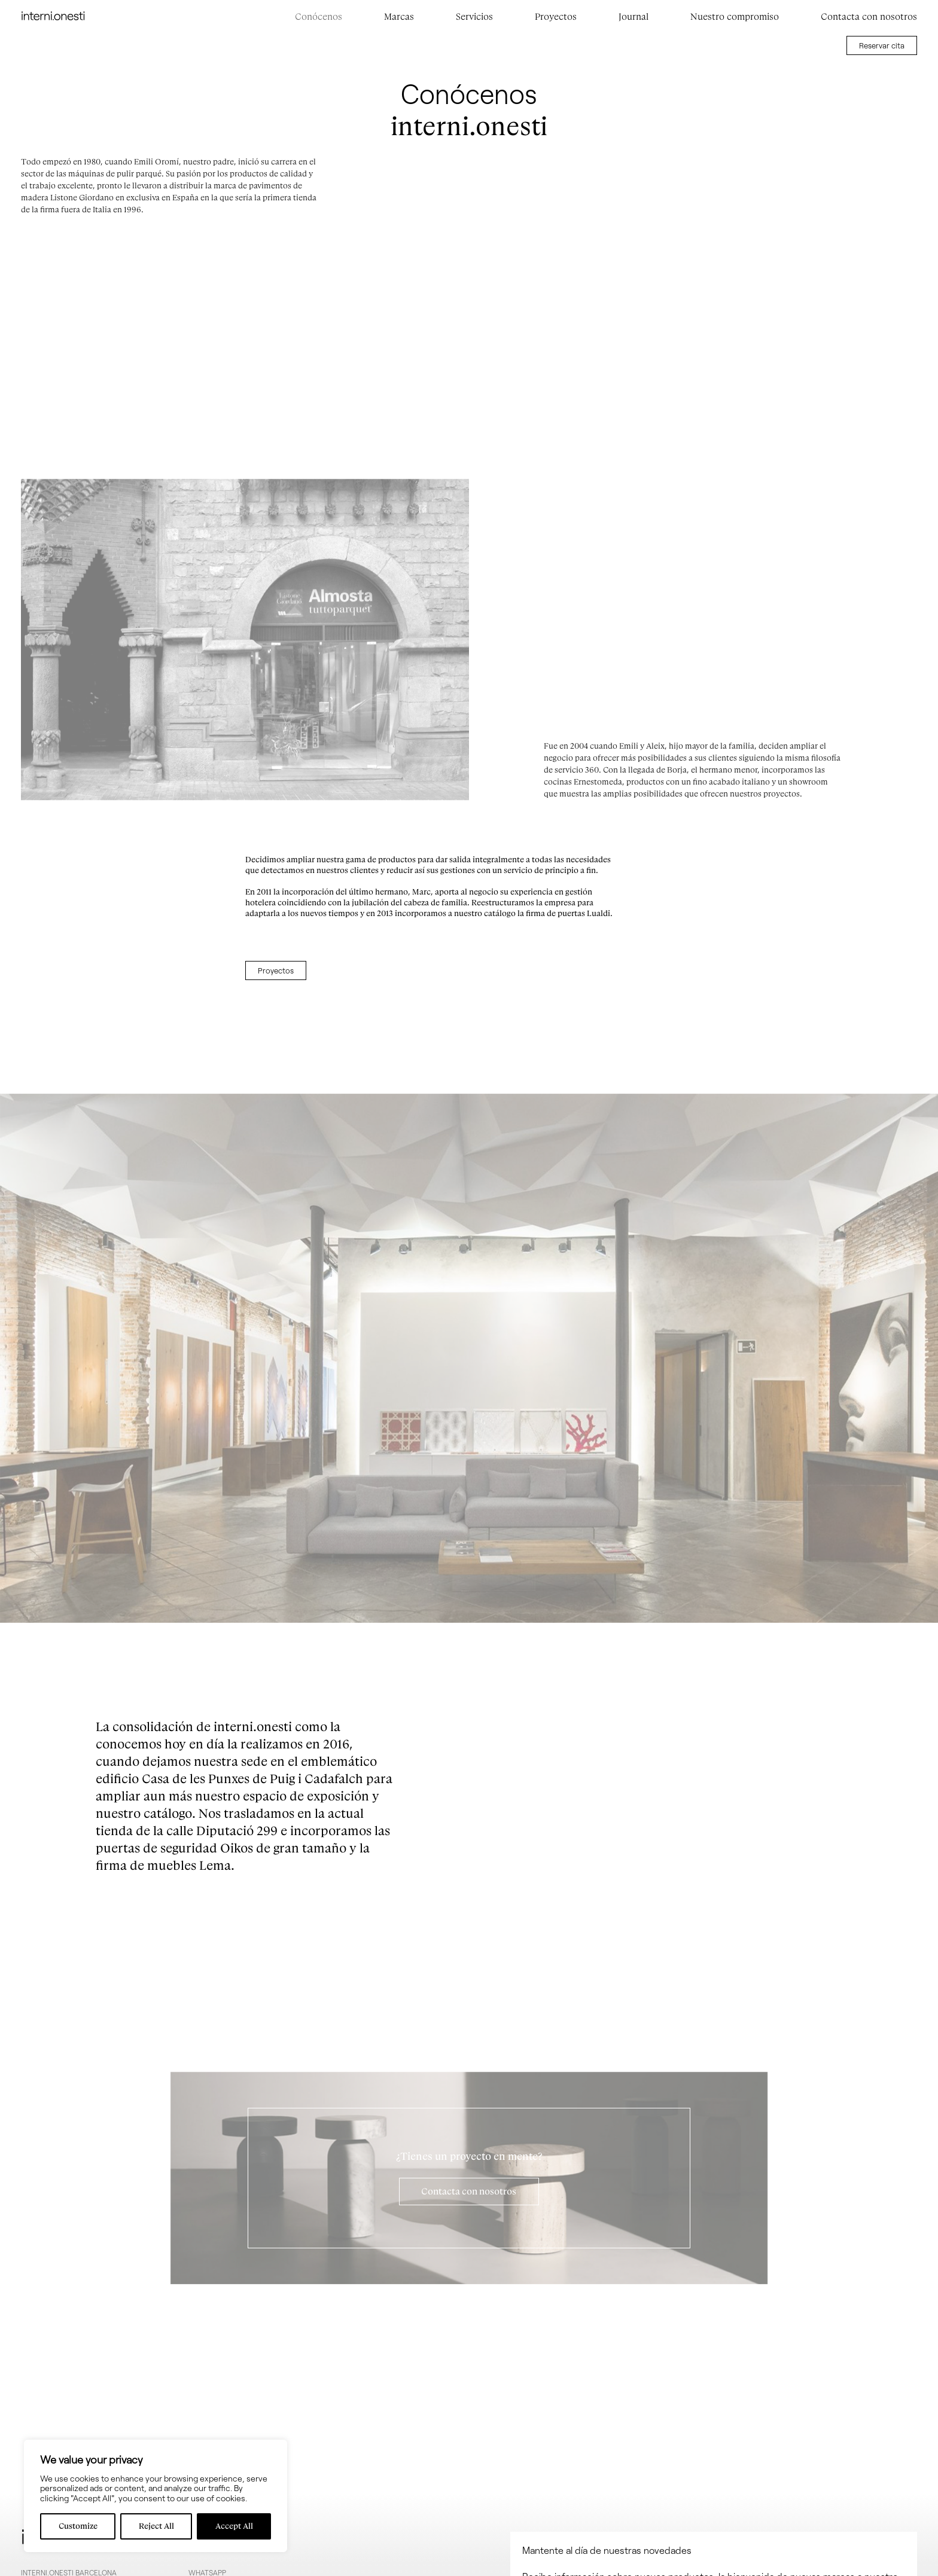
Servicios (474, 17)
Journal (633, 17)
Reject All (156, 2526)
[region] (155, 2496)
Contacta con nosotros (869, 17)
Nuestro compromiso (734, 17)
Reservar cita (881, 45)
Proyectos (556, 17)
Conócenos (318, 17)
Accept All (234, 2526)
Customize (78, 2526)
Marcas (399, 17)
